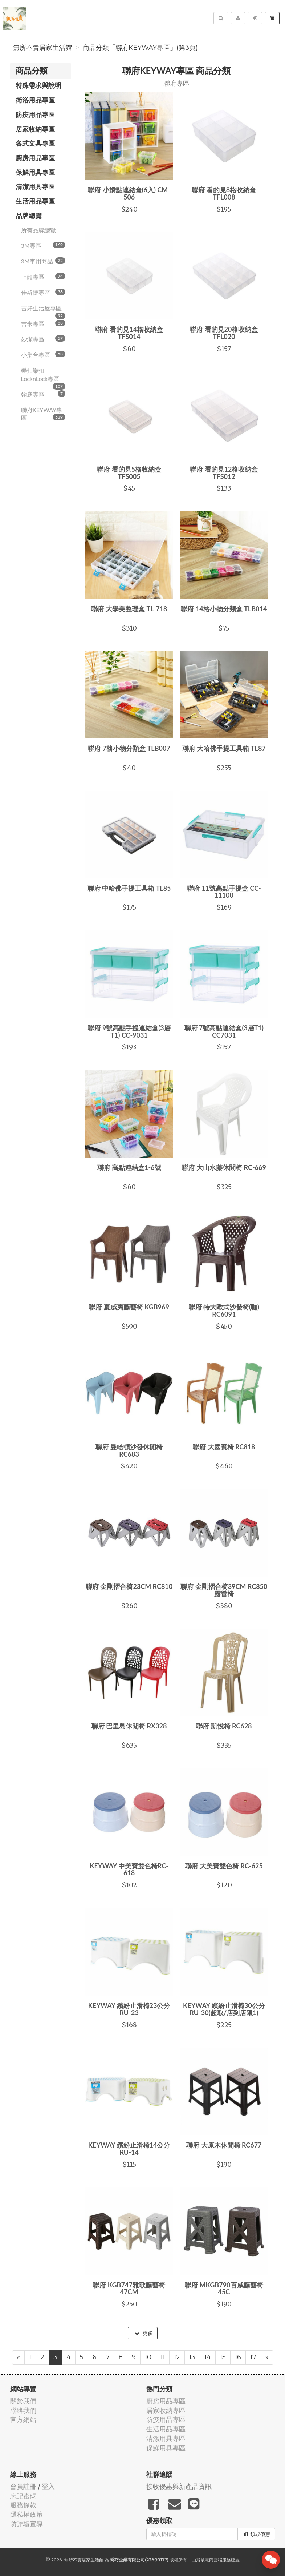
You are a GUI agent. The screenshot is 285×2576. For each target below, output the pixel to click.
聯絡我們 (23, 2410)
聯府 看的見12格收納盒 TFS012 (224, 472)
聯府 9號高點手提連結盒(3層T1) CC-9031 (129, 1031)
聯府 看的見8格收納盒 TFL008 (224, 193)
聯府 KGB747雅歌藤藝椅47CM (129, 2288)
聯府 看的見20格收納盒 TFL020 (224, 333)
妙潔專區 (43, 338)
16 (238, 2357)
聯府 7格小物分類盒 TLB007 (129, 748)
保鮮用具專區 (35, 172)
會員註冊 (23, 2486)
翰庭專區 (43, 394)
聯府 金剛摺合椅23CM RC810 (129, 1586)
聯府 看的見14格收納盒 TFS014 (129, 333)
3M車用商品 (43, 261)
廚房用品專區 (35, 158)
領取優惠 (257, 2534)
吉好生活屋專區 (43, 310)
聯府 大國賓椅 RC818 (224, 1447)
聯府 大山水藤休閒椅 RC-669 (224, 1167)
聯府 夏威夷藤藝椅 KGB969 (129, 1307)
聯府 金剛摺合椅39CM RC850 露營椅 (223, 1590)
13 (192, 2357)
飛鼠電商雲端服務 (213, 2560)
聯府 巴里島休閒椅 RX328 (129, 1726)
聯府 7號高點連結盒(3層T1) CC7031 (224, 1031)
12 (177, 2357)
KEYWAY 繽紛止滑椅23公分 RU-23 (129, 2009)
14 (207, 2357)
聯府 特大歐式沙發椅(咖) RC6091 (224, 1310)
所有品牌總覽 (38, 229)
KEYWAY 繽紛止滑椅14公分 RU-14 (129, 2148)
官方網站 (23, 2419)
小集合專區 (43, 354)
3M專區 (43, 245)
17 (253, 2357)
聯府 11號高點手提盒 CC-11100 (224, 891)
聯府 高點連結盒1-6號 (129, 1167)
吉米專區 (43, 323)
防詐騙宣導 (26, 2524)
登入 (48, 2486)
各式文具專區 (35, 143)
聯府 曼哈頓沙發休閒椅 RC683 (128, 1450)
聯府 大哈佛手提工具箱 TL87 (224, 748)
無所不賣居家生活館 (42, 48)
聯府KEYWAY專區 (43, 414)
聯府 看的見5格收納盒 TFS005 (129, 472)
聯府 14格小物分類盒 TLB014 (224, 609)
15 (223, 2357)
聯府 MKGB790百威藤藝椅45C (224, 2288)
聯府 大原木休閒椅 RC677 (223, 2145)
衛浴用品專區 (35, 100)
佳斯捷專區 (43, 292)
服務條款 (23, 2505)
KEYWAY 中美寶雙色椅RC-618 (129, 1869)
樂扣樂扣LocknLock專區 (43, 377)
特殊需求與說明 (38, 85)
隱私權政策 (26, 2514)
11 (162, 2357)
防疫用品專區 (35, 114)
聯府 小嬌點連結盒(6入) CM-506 (129, 193)
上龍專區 (43, 276)
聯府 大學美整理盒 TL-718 (129, 609)
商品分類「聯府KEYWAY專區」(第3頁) (140, 48)
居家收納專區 (35, 129)
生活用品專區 (35, 201)
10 (148, 2357)
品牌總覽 (29, 216)
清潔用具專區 (35, 186)
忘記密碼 (23, 2496)
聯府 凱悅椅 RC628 (224, 1726)
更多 (143, 2333)
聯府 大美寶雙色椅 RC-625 (224, 1866)
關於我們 (23, 2401)
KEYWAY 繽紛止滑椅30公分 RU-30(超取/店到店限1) (224, 2009)
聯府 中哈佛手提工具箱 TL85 (129, 888)
